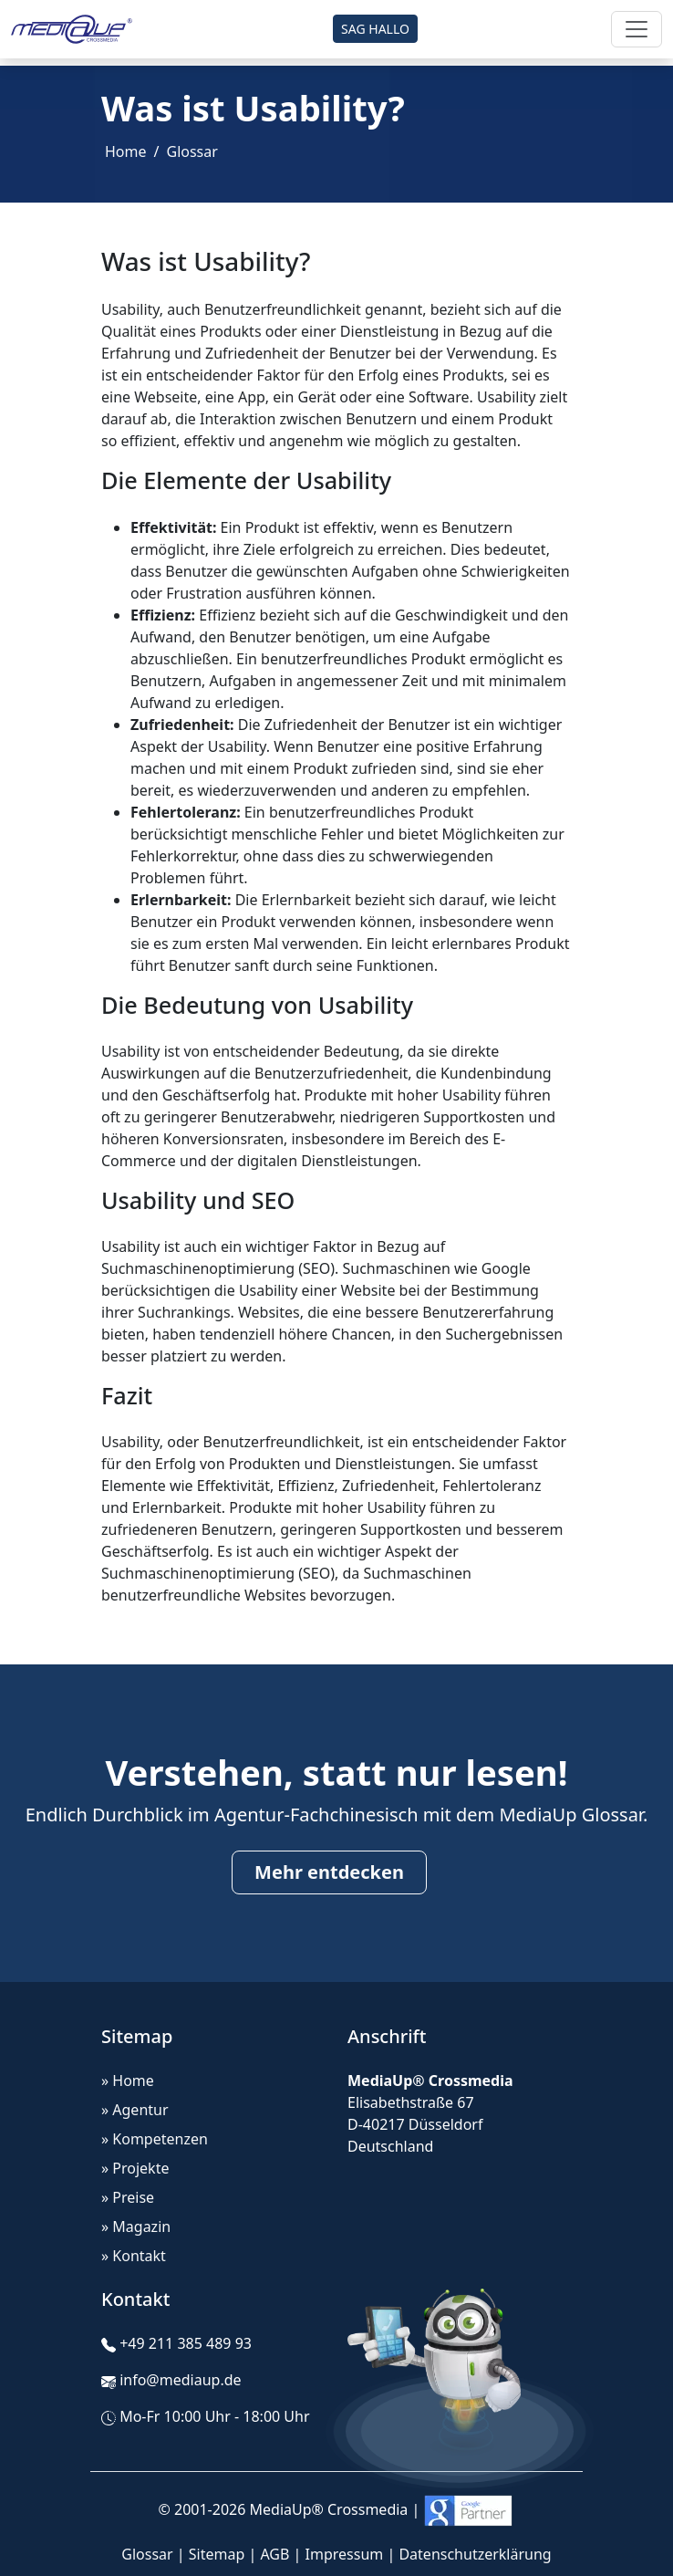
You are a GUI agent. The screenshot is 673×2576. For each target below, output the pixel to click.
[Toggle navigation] (636, 29)
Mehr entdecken (329, 1872)
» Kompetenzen (154, 2139)
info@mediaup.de (180, 2380)
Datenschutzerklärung (475, 2554)
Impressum (344, 2554)
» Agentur (135, 2110)
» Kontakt (133, 2256)
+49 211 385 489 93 (185, 2343)
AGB (274, 2554)
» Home (127, 2080)
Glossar (191, 151)
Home (126, 151)
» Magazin (136, 2226)
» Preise (127, 2197)
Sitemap (217, 2554)
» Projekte (135, 2168)
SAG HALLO (375, 28)
